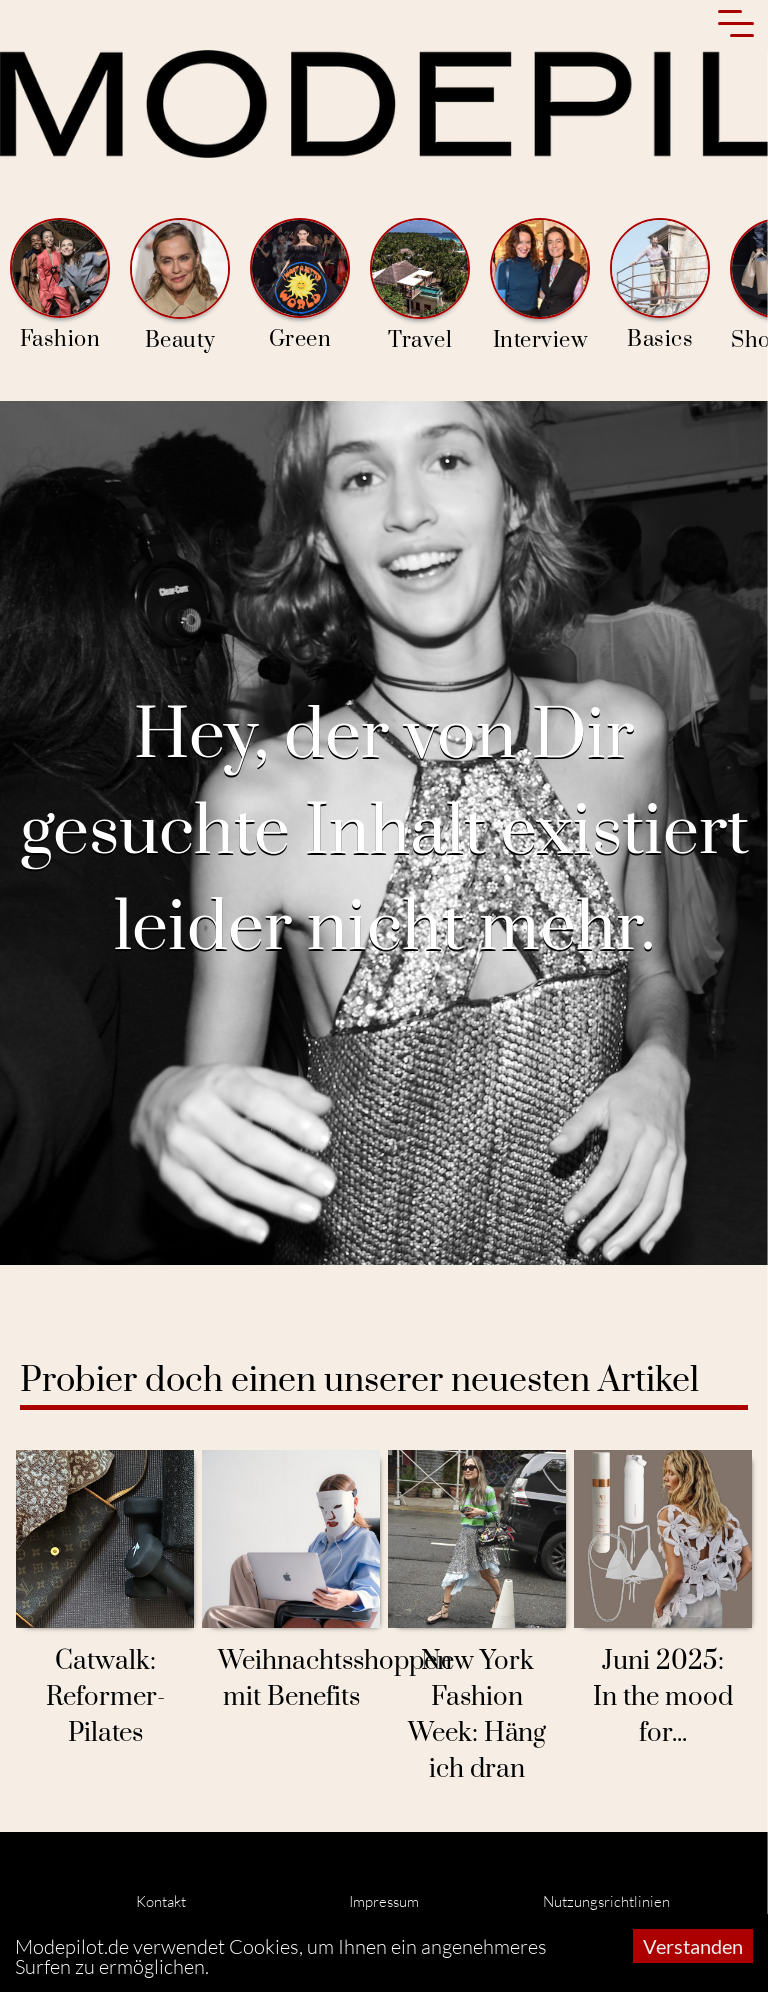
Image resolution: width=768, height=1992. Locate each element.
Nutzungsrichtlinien (606, 1901)
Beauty (180, 285)
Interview (540, 285)
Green (300, 285)
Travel (420, 285)
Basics (660, 285)
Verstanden (693, 1946)
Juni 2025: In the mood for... (663, 1697)
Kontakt (161, 1901)
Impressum (384, 1901)
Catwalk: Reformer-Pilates (105, 1697)
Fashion (60, 285)
